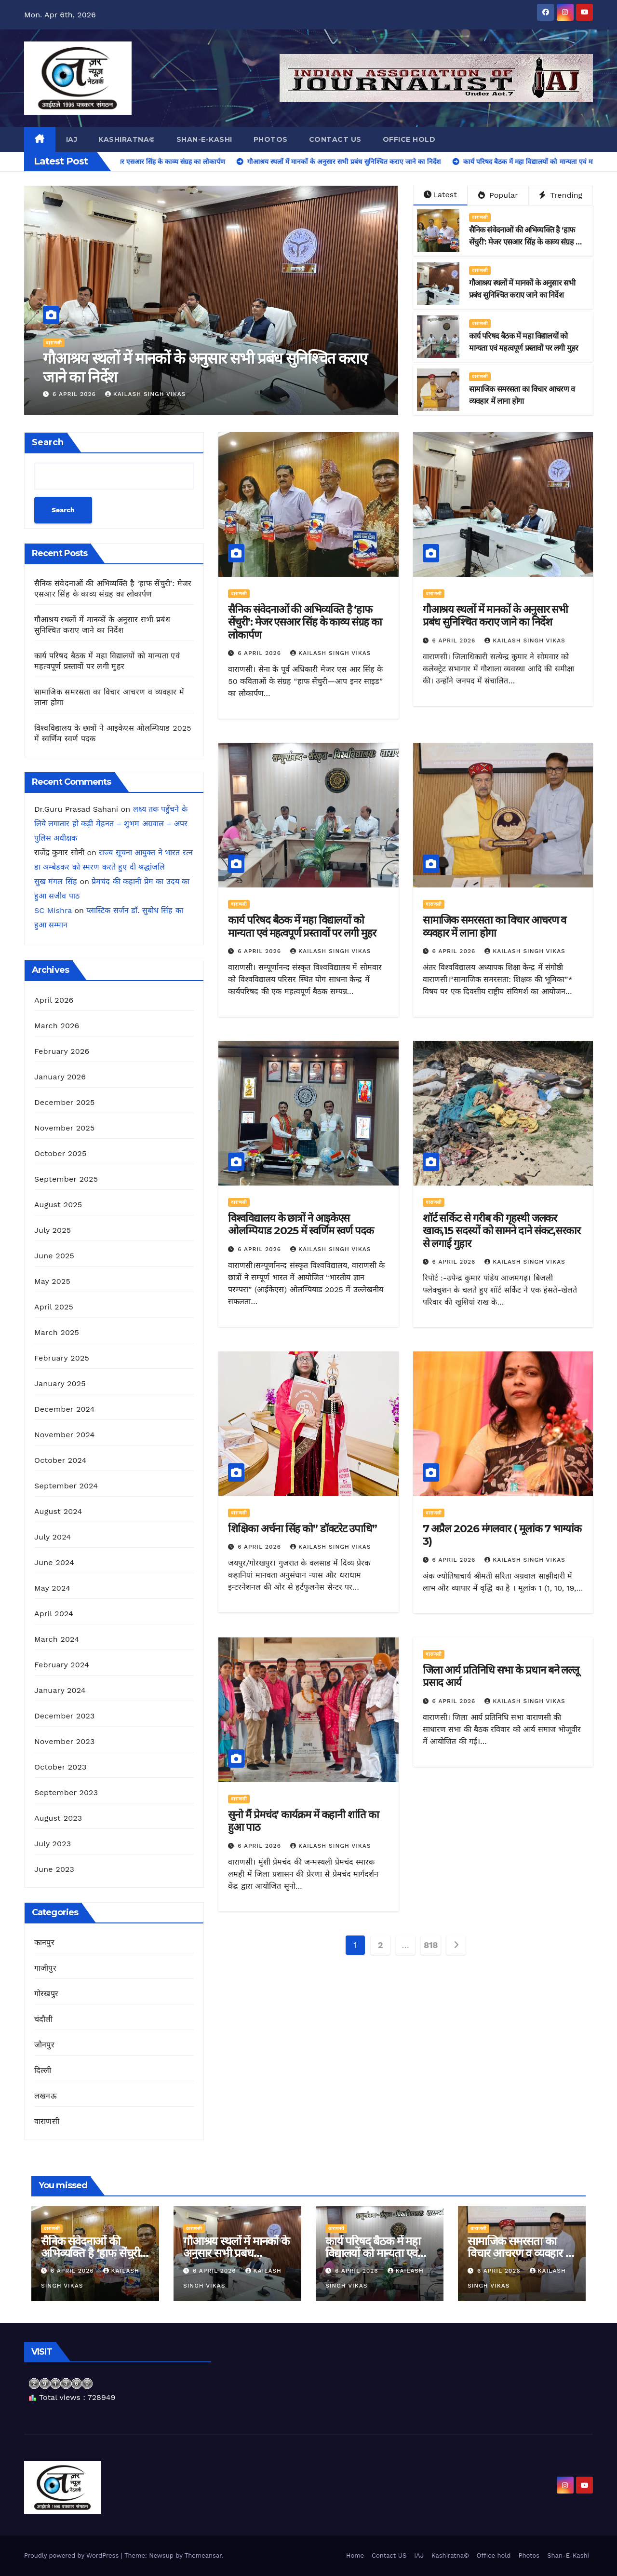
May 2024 (52, 1588)
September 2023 (66, 1792)
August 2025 (58, 1204)
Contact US (335, 139)
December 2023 (64, 1715)
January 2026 (60, 1076)
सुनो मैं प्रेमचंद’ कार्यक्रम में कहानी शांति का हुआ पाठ (303, 1821)
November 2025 (64, 1127)
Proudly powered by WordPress (72, 2555)
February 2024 (61, 1664)
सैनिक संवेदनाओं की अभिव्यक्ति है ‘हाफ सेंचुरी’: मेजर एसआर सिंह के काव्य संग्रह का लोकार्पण (202, 367)
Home (355, 2555)
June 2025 (54, 1255)
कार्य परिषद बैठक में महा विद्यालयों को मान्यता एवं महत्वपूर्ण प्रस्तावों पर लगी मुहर (302, 926)
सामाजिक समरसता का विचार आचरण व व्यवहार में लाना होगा (494, 926)
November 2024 (64, 1434)
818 (431, 1945)
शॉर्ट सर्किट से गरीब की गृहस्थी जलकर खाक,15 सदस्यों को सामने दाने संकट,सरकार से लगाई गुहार (501, 1231)
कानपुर (44, 1942)
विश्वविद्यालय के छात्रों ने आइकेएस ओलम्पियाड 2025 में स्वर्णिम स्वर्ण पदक (301, 1224)
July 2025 (52, 1230)
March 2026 (57, 1025)
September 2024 (66, 1485)
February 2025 (61, 1358)
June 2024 (54, 1562)
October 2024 (60, 1460)
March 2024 (56, 1639)
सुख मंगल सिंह (55, 881)
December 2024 (64, 1409)
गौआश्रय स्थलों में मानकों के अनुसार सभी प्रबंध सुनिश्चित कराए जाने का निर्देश (495, 615)
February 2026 (61, 1051)
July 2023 (52, 1843)
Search (48, 442)
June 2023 (54, 1869)
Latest (440, 194)
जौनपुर (44, 2044)
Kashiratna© (126, 139)
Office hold (409, 139)
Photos (271, 139)
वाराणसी (54, 342)
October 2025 (60, 1153)
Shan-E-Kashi (204, 139)
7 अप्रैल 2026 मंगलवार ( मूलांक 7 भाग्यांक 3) (502, 1535)
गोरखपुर (46, 1993)
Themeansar (203, 2555)
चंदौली (43, 2019)
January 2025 (60, 1383)
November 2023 (64, 1741)
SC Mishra (53, 910)
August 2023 (58, 1818)
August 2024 (58, 1511)
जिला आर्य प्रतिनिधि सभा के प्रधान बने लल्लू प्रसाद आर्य (501, 1676)
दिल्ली (43, 2070)
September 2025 (66, 1179)
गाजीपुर (45, 1968)
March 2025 (56, 1332)
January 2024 (60, 1690)
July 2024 (52, 1536)
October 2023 (60, 1767)
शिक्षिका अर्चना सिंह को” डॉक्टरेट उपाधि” (302, 1528)
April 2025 (53, 1306)
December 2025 (64, 1102)
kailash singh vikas (145, 394)
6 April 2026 (75, 394)
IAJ (72, 139)
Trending (560, 195)
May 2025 (52, 1281)
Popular (498, 195)
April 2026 (54, 1000)
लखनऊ (45, 2095)
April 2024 (53, 1613)
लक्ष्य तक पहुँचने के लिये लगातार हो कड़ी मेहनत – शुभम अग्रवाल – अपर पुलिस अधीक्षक (111, 823)
